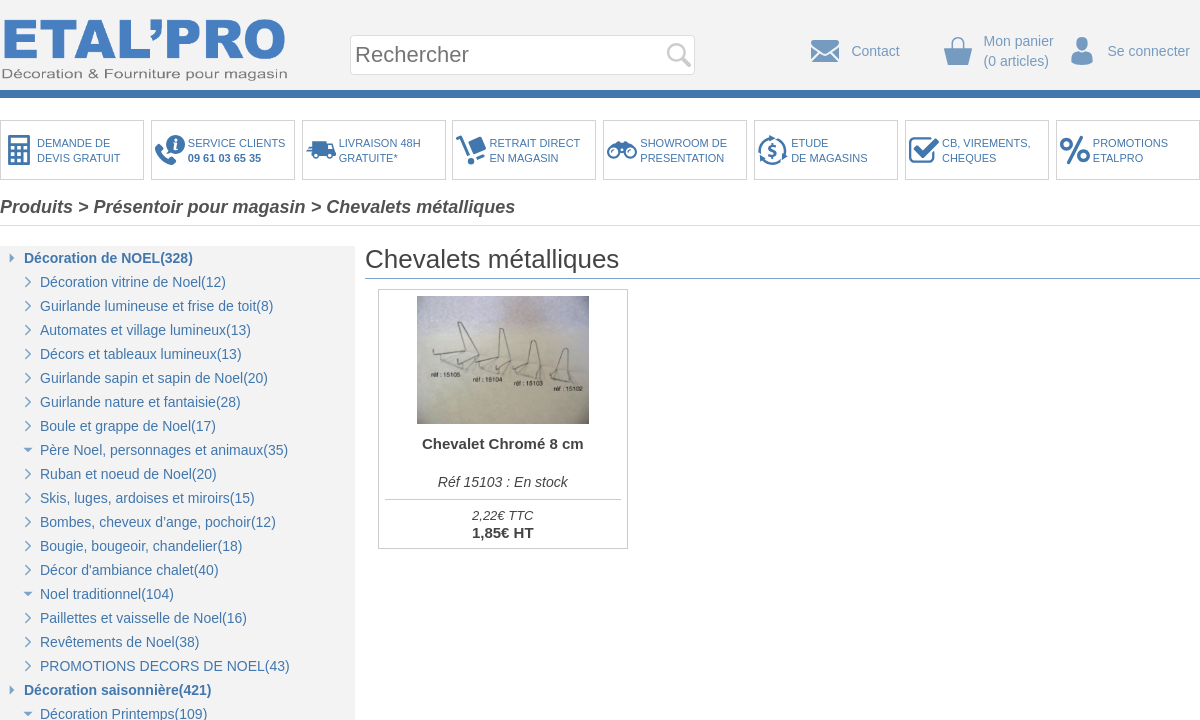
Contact (875, 51)
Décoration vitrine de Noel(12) (133, 282)
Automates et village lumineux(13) (145, 330)
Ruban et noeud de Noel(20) (128, 474)
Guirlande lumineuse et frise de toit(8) (156, 306)
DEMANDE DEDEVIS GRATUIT (79, 150)
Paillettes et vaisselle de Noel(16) (143, 618)
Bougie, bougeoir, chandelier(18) (141, 546)
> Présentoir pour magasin (192, 207)
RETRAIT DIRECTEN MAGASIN (534, 150)
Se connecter (1149, 51)
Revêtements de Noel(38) (120, 642)
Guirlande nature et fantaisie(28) (140, 402)
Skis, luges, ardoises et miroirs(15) (147, 498)
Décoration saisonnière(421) (118, 690)
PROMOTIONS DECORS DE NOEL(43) (165, 666)
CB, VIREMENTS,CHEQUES (986, 150)
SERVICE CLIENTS (240, 150)
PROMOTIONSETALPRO (1130, 150)
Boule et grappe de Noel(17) (128, 426)
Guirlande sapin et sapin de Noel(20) (154, 378)
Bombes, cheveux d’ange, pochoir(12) (158, 522)
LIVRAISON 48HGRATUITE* (380, 150)
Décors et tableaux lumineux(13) (141, 354)
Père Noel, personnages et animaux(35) (164, 450)
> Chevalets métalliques (413, 207)
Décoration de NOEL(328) (108, 258)
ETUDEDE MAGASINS (829, 150)
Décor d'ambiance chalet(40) (129, 570)
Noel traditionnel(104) (107, 594)
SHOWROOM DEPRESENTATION (683, 150)
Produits (36, 207)
